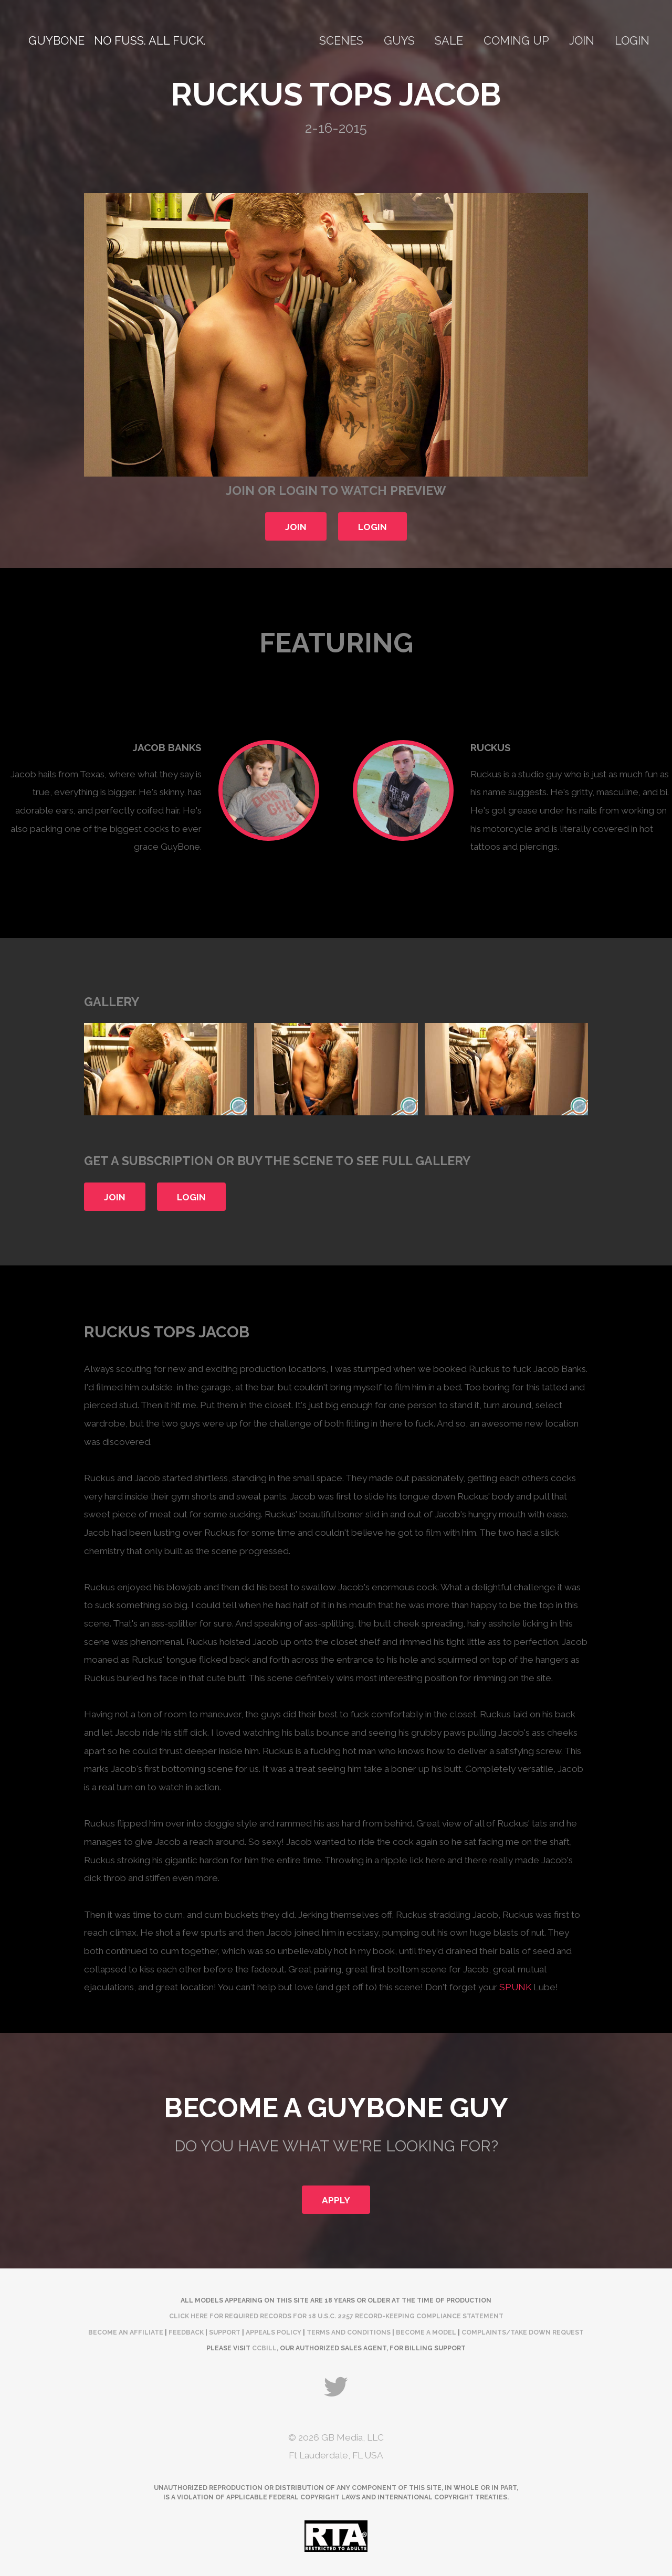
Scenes (341, 40)
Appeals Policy (273, 2332)
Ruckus (490, 747)
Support (224, 2332)
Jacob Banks (167, 747)
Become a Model (426, 2332)
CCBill (264, 2348)
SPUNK (515, 1987)
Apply (336, 2200)
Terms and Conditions (349, 2332)
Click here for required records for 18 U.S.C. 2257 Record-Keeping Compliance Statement (336, 2316)
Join (581, 40)
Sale (449, 40)
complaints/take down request (522, 2332)
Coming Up (516, 40)
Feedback (186, 2332)
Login (632, 40)
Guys (399, 40)
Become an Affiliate (125, 2332)
